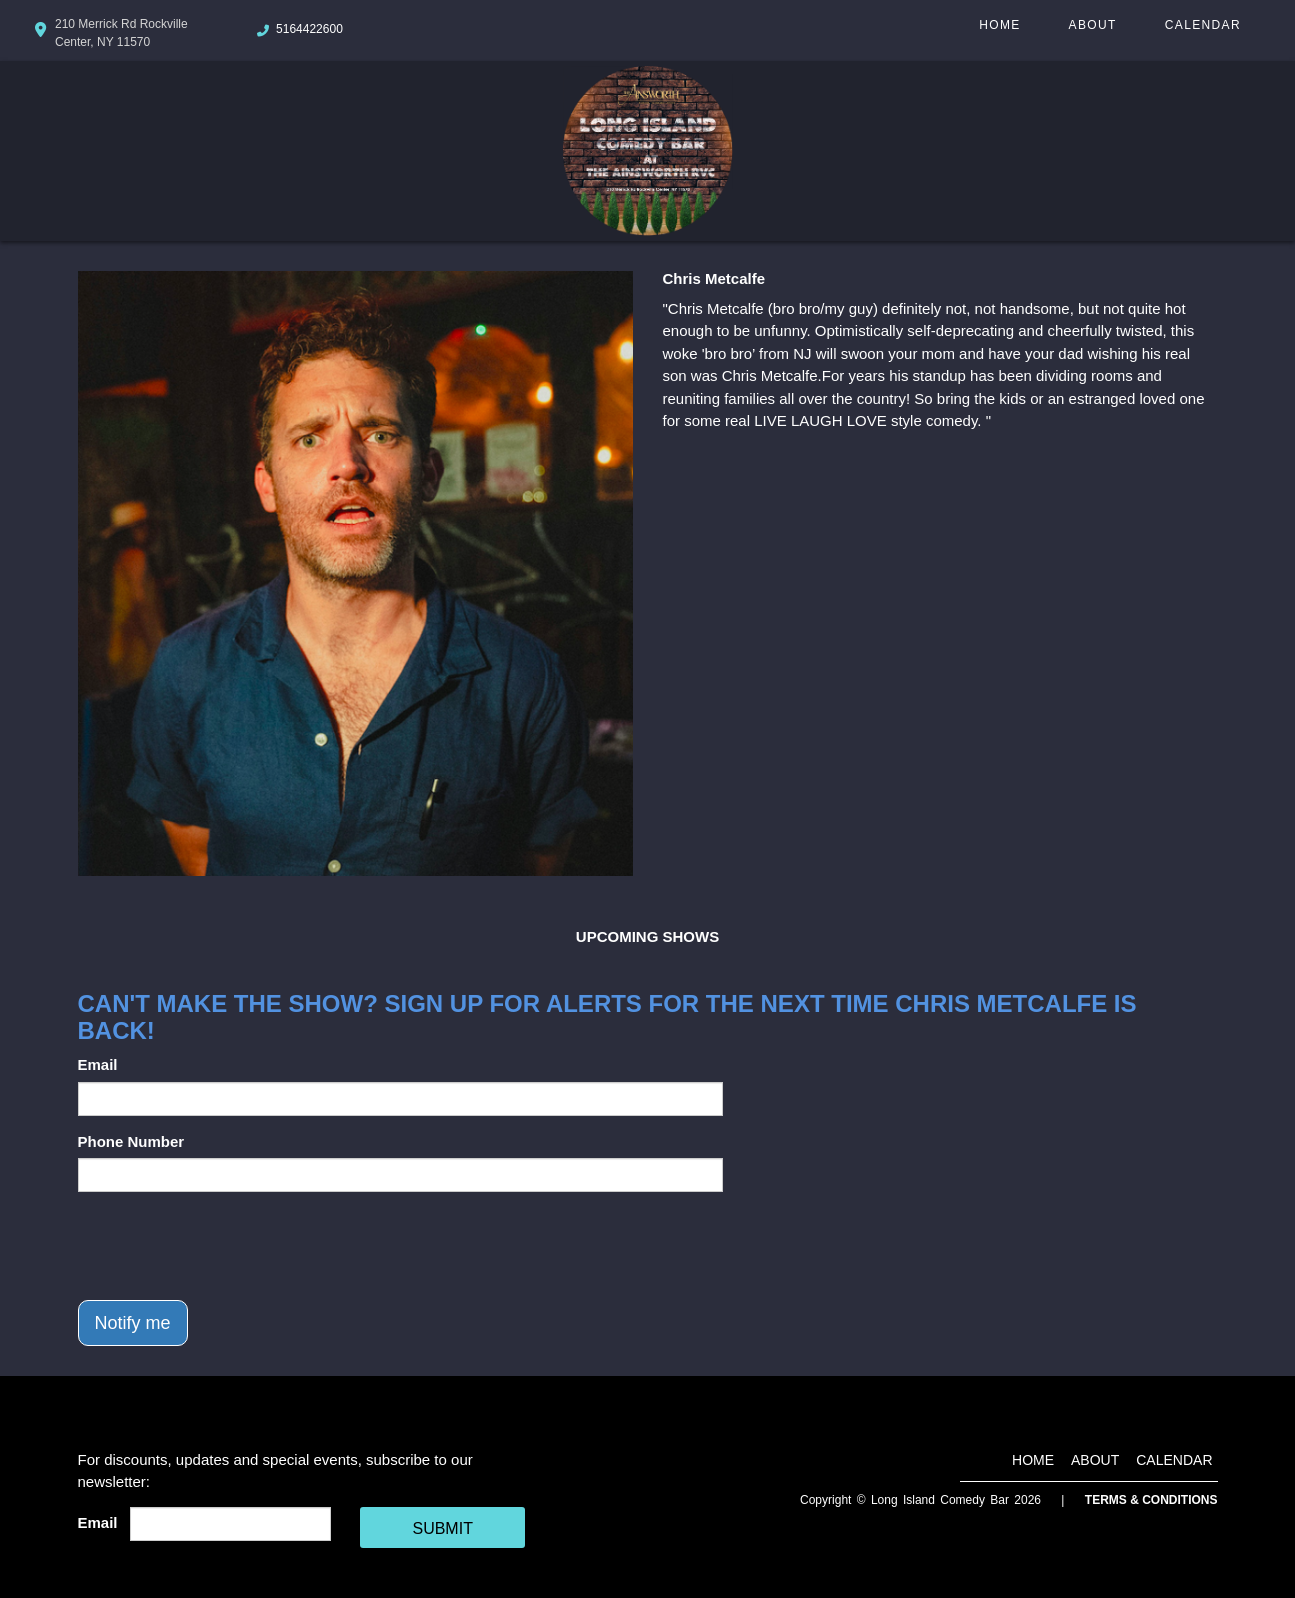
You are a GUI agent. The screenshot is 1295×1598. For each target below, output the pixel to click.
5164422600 (309, 29)
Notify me (133, 1323)
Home (999, 25)
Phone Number (131, 1141)
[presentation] (230, 1246)
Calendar (1203, 25)
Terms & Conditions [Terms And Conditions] (1151, 1500)
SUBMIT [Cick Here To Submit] (442, 1528)
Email (98, 1064)
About (1093, 25)
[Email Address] (230, 1524)
